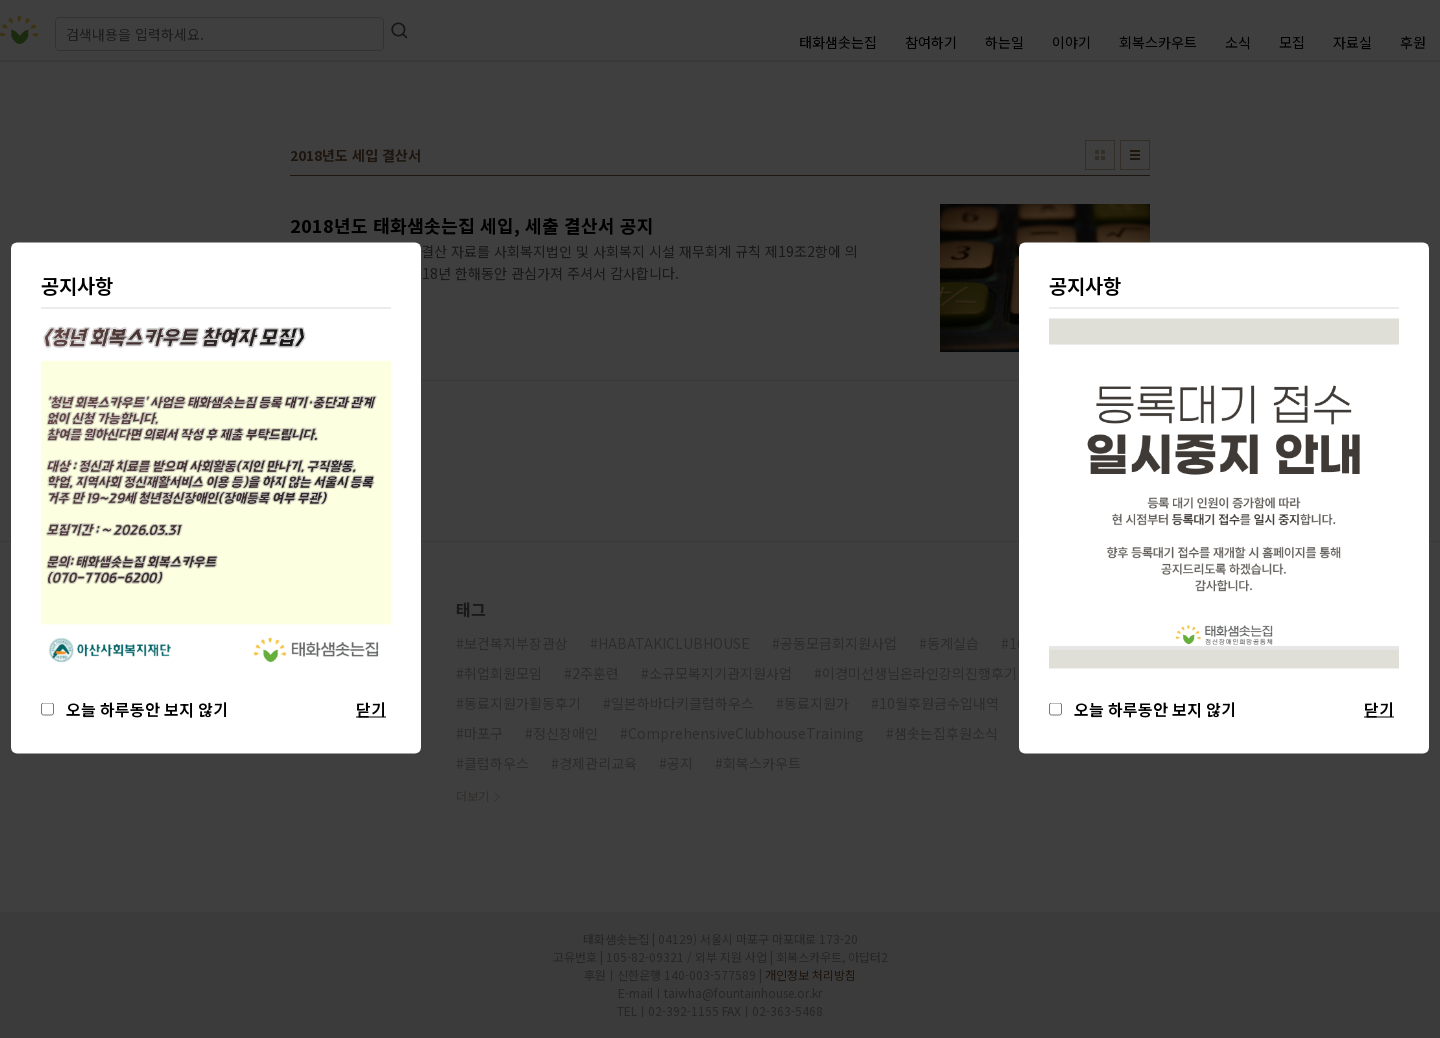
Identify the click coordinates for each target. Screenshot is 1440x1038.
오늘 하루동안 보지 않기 (1151, 709)
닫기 (1379, 709)
